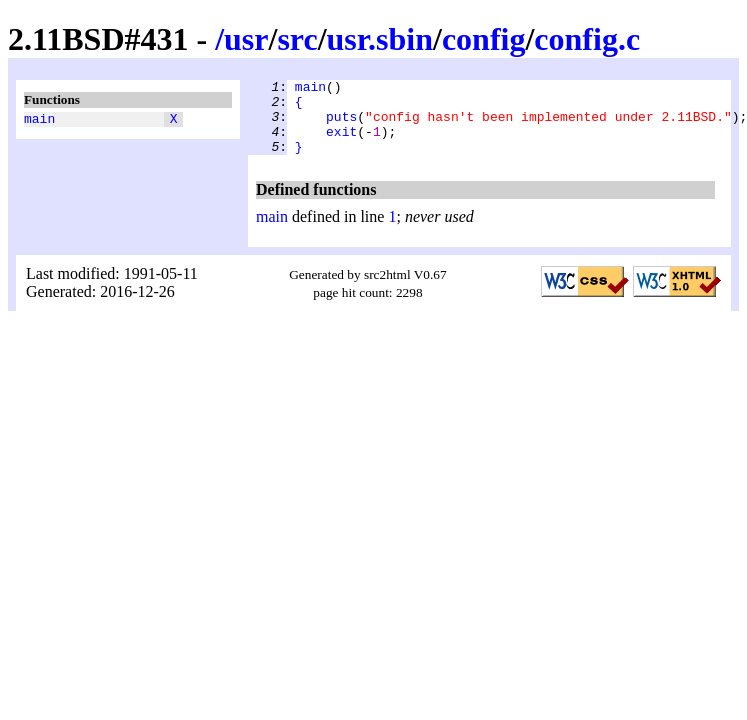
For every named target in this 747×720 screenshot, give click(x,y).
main (39, 121)
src (297, 39)
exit (341, 143)
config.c (587, 39)
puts (341, 125)
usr (246, 39)
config (484, 39)
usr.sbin (380, 39)
